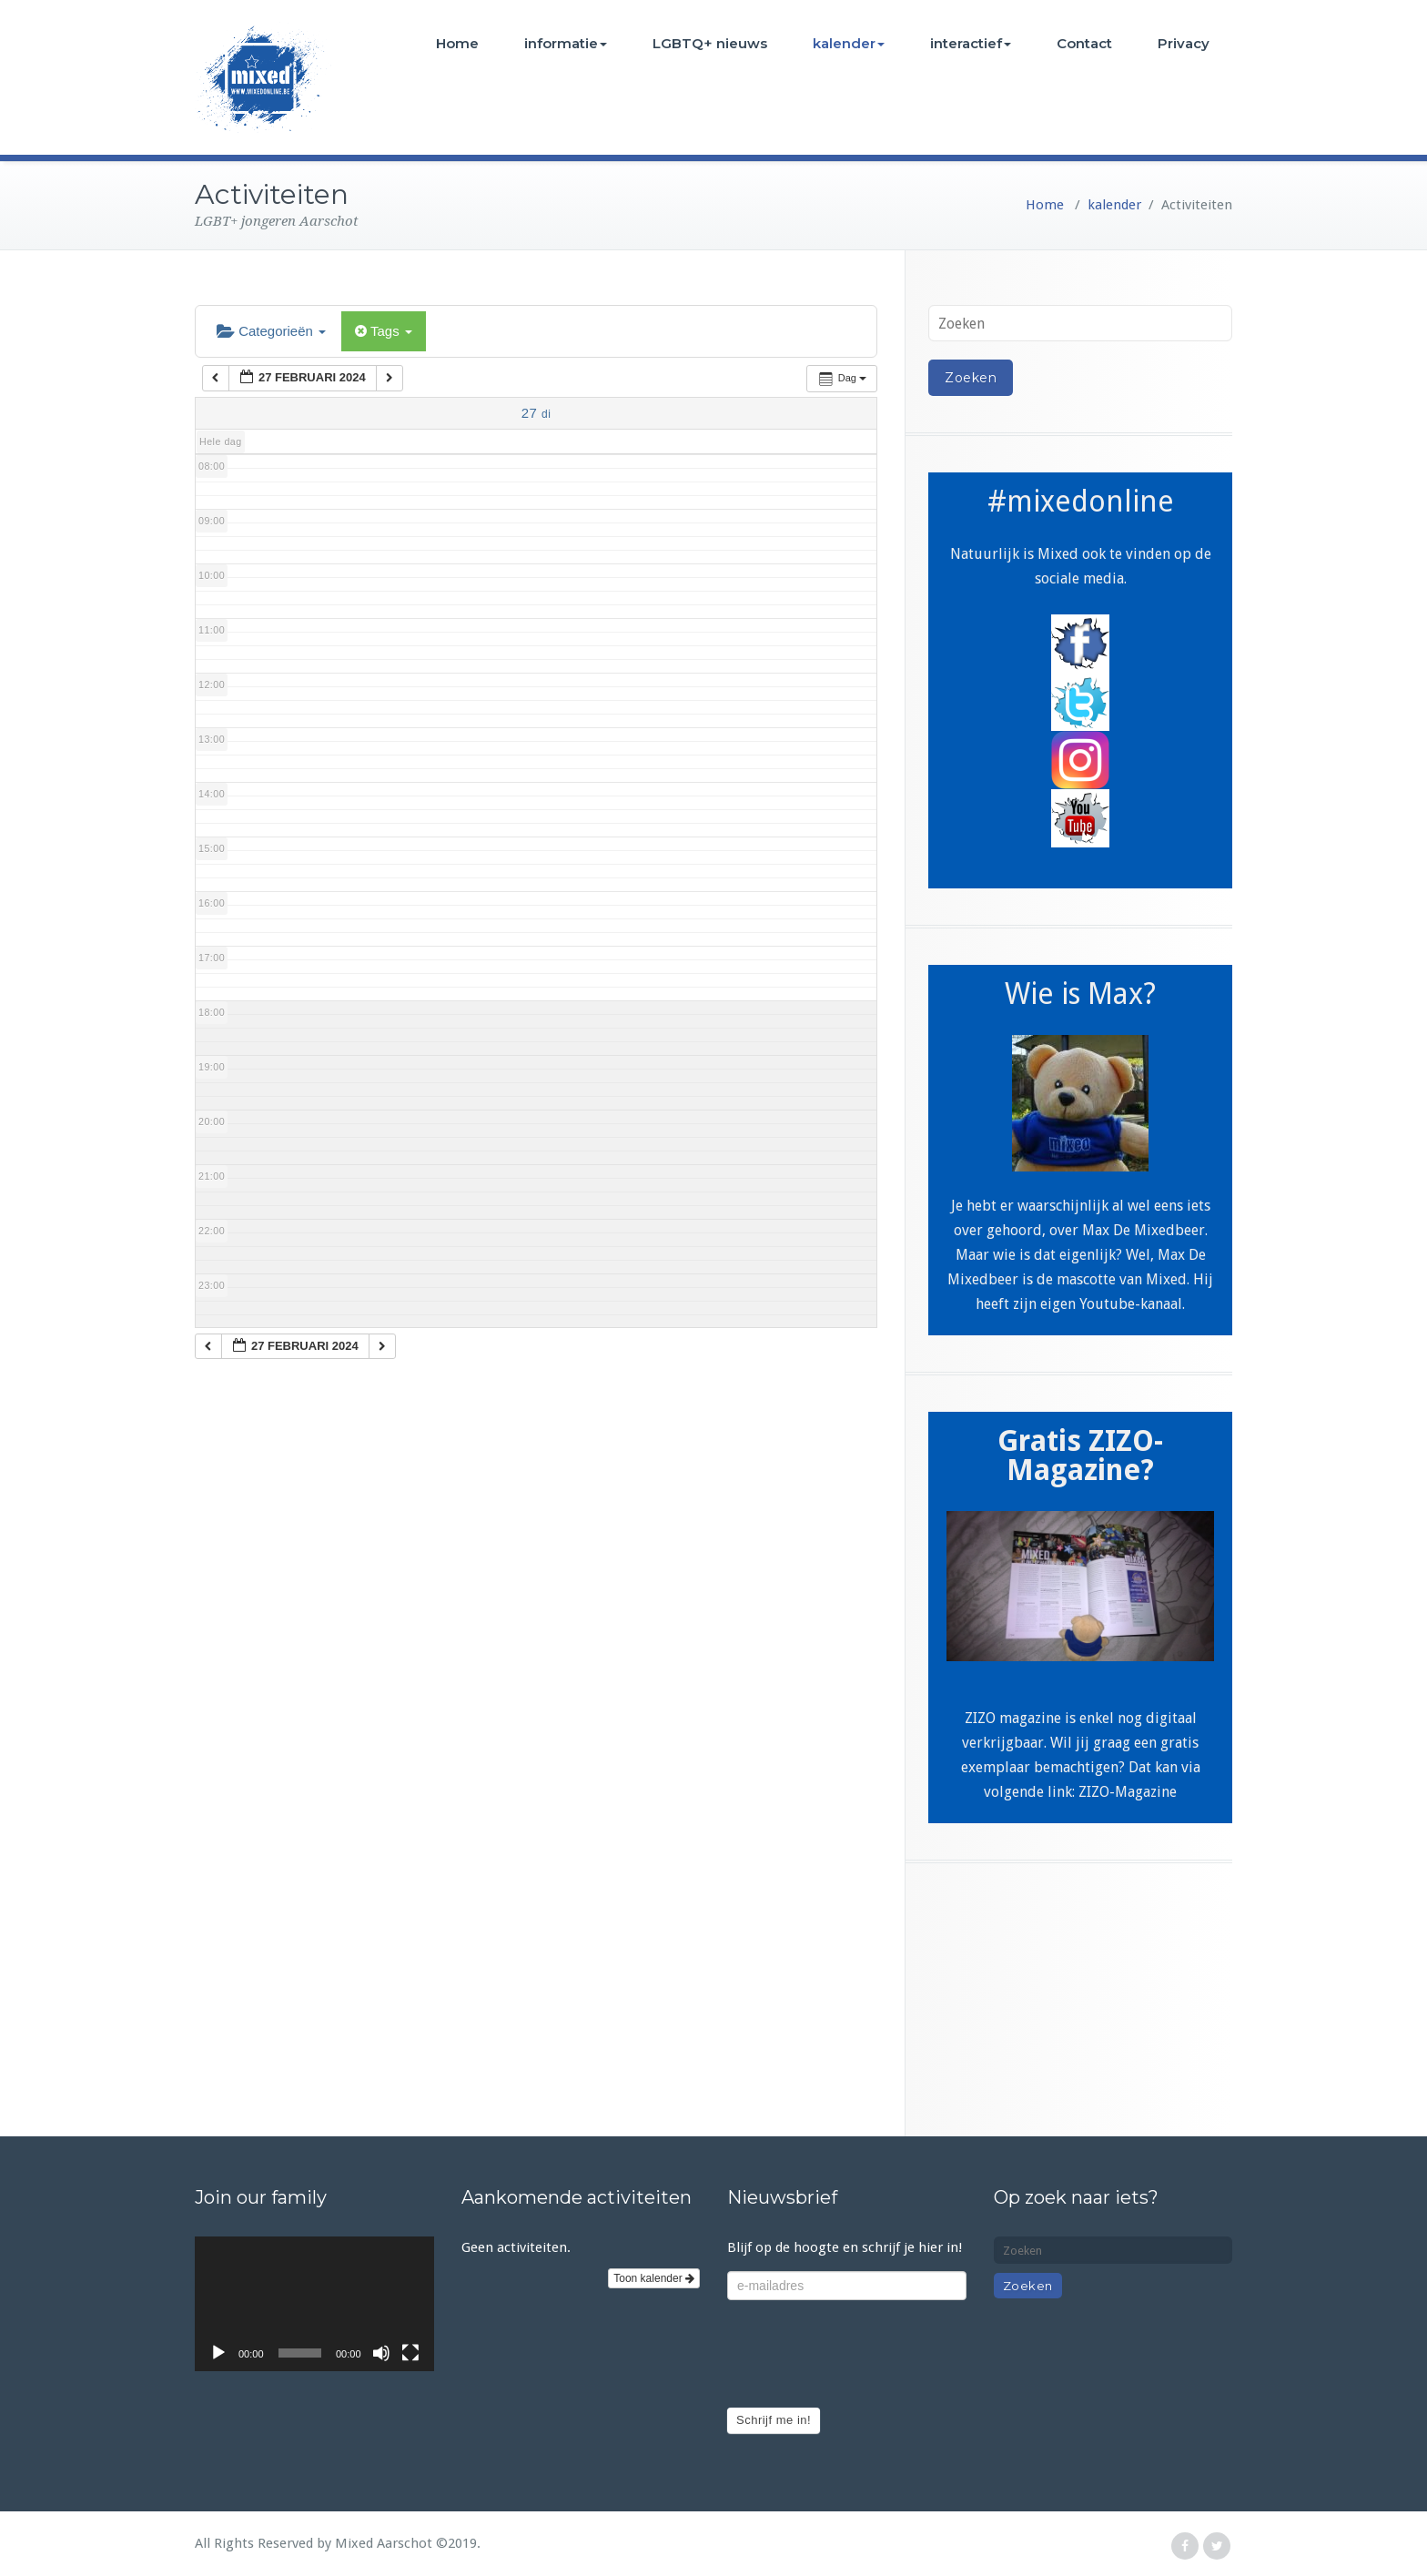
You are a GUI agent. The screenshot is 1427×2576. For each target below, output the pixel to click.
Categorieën (271, 331)
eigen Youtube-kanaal (1111, 1304)
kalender (849, 43)
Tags (383, 331)
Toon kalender (653, 2278)
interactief (970, 43)
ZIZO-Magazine (1127, 1791)
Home (457, 43)
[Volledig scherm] (410, 2353)
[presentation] (865, 2353)
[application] (314, 2303)
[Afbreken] (381, 2353)
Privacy (1183, 43)
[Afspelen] (218, 2353)
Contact (1084, 43)
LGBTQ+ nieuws (710, 43)
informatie (565, 43)
